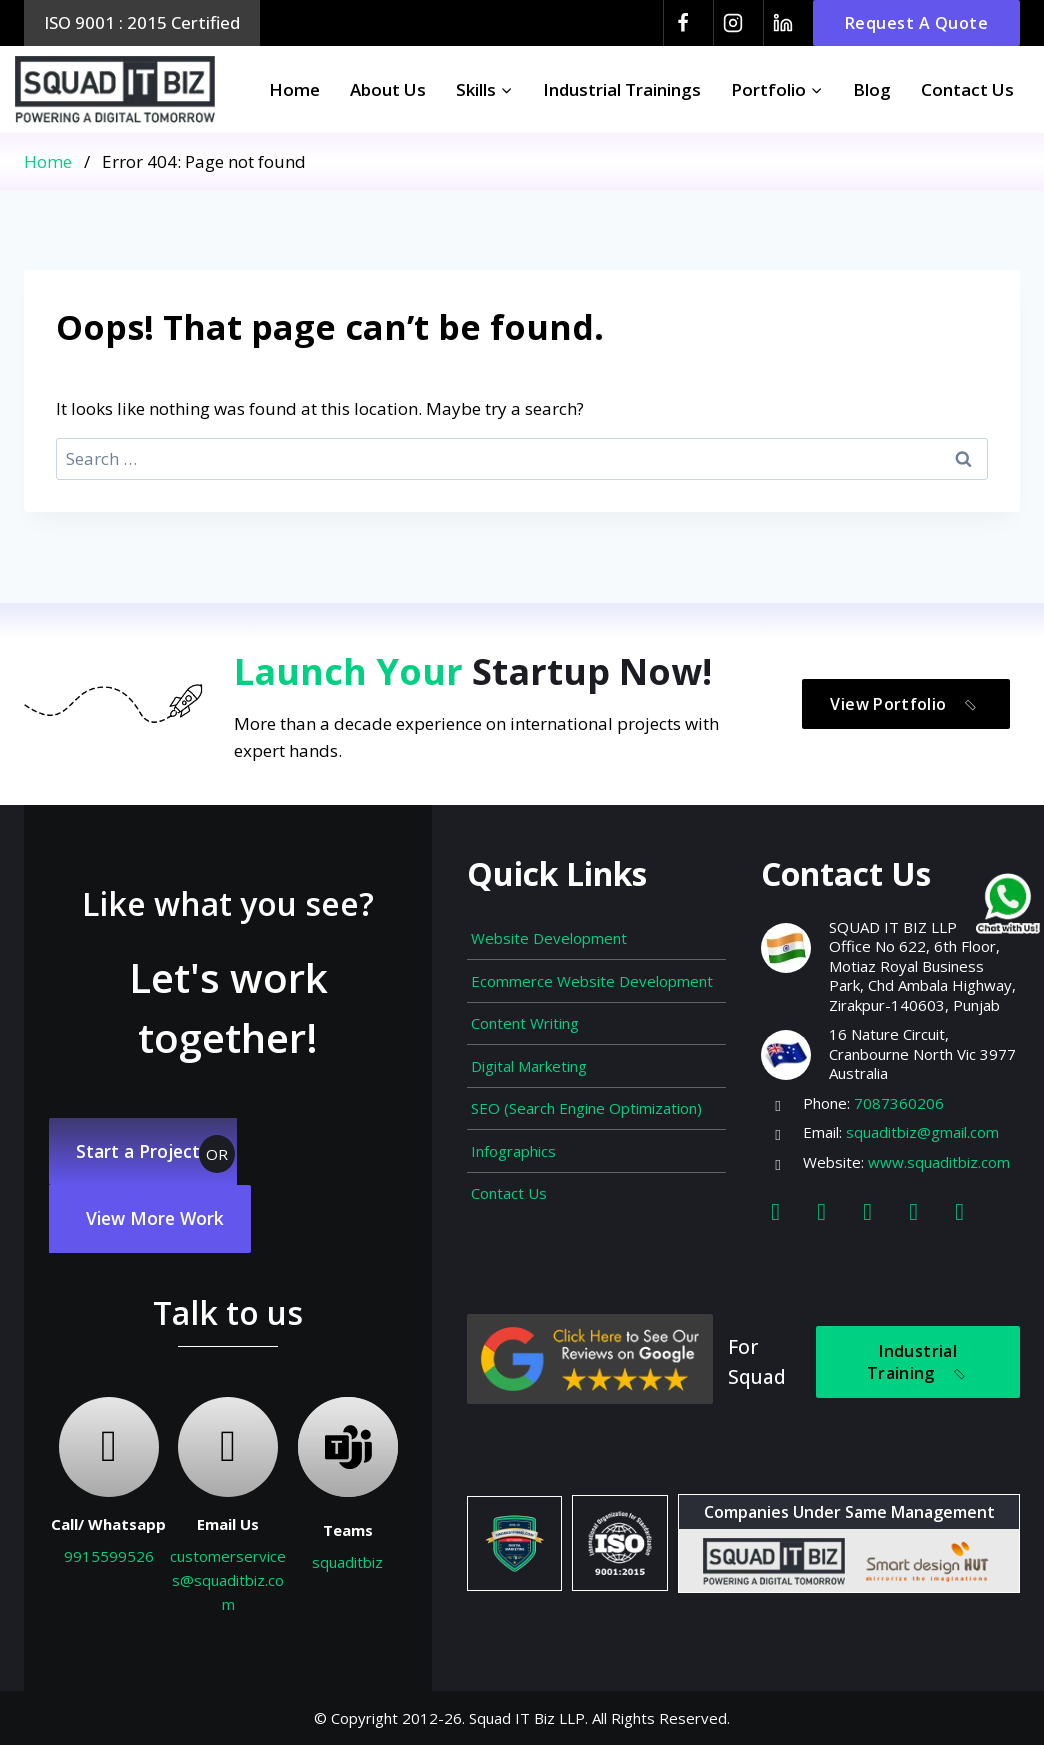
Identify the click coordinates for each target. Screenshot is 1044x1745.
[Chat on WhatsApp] (1004, 906)
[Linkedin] (783, 23)
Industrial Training (923, 1357)
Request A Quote (917, 23)
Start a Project (143, 1143)
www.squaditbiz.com (939, 1151)
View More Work (160, 1216)
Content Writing (525, 1013)
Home (294, 89)
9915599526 (109, 1556)
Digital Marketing (529, 1055)
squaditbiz (347, 1562)
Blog (872, 89)
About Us (388, 89)
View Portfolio (912, 694)
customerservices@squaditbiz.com (228, 1580)
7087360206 (899, 1092)
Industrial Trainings (622, 89)
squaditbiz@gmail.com (922, 1122)
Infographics (513, 1140)
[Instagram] (733, 23)
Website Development (549, 928)
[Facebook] (683, 23)
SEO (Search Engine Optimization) (586, 1098)
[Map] (960, 1200)
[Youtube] (914, 1200)
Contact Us (967, 89)
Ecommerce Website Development (592, 970)
